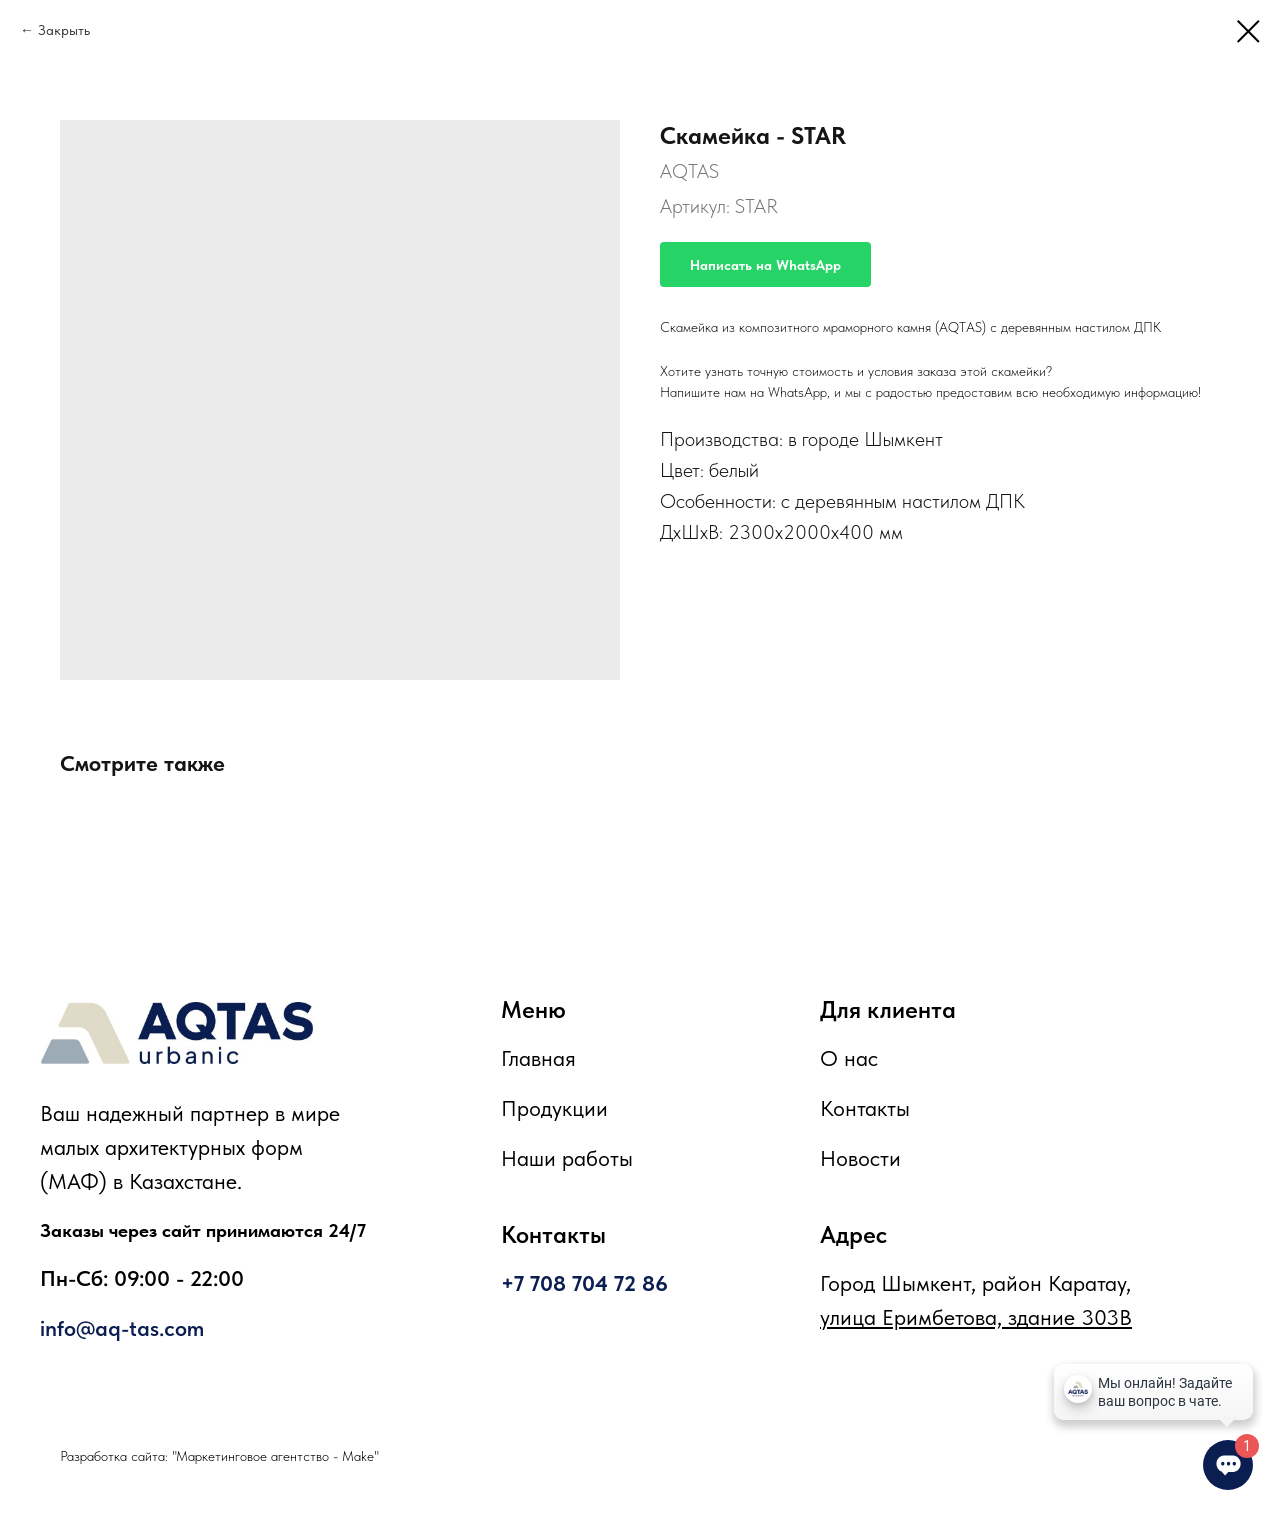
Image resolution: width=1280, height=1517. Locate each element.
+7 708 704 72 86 (584, 1283)
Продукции (554, 1108)
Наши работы (567, 1158)
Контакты (865, 1108)
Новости (860, 1158)
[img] (177, 1033)
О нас (849, 1058)
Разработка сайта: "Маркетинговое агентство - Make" (219, 1456)
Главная (538, 1058)
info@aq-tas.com (122, 1328)
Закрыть (64, 30)
